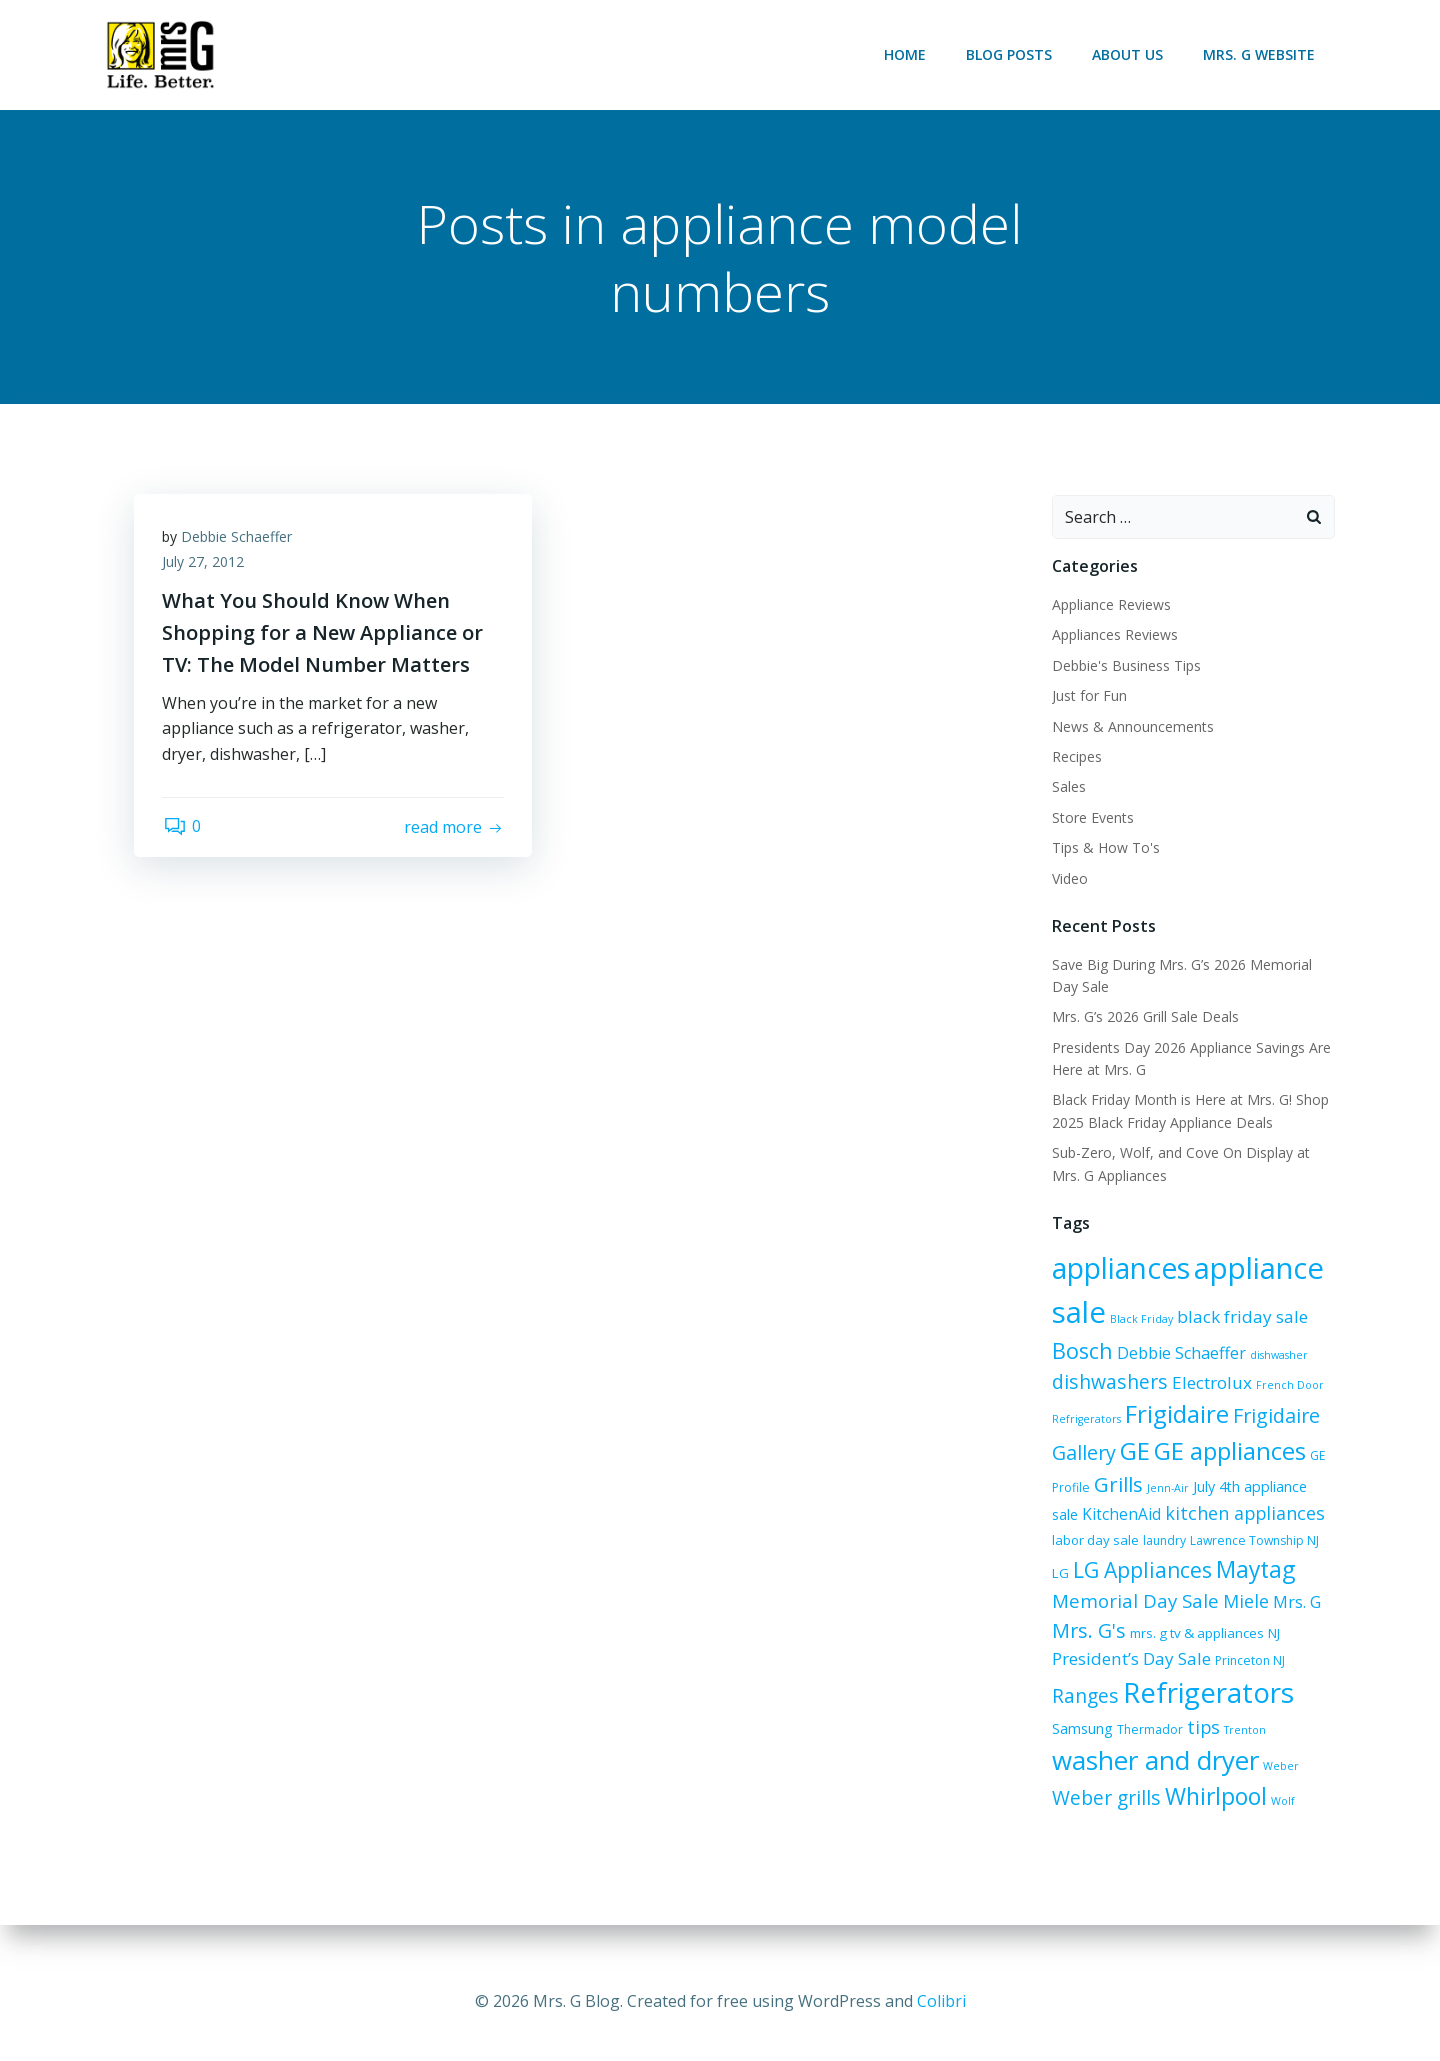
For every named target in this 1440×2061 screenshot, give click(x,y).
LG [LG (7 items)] (1295, 1547)
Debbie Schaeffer (238, 538)
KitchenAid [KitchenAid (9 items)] (1090, 1514)
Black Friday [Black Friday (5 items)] (1140, 1319)
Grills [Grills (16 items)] (1117, 1485)
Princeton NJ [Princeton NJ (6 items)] (1123, 1667)
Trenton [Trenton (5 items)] (1179, 1746)
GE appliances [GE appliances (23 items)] (1229, 1451)
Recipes (1076, 757)
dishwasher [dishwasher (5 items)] (1278, 1355)
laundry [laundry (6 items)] (1128, 1547)
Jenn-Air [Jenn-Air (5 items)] (1167, 1489)
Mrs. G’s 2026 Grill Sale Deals (1144, 1017)
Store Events (1092, 817)
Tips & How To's (1105, 848)
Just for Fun (1088, 696)
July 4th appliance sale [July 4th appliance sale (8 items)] (1264, 1487)
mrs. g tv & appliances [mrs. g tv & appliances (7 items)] (1118, 1638)
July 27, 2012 (205, 564)
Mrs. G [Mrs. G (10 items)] (1205, 1610)
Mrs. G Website (1260, 54)
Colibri (941, 2001)
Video (1069, 878)
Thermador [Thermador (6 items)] (1084, 1745)
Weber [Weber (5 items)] (1187, 1785)
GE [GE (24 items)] (1134, 1450)
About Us (1128, 54)
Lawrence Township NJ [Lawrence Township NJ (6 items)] (1218, 1547)
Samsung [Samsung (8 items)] (1256, 1705)
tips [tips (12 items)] (1137, 1743)
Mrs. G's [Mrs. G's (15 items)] (1270, 1608)
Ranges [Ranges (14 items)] (1195, 1664)
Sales (1068, 787)
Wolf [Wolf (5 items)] (1169, 1820)
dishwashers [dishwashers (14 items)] (1109, 1381)
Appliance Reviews (1110, 605)
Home (906, 54)
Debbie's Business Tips (1125, 665)
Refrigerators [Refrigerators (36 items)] (1136, 1700)
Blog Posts (1010, 54)
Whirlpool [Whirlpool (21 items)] (1102, 1815)
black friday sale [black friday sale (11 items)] (1241, 1316)
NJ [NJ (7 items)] (1195, 1638)
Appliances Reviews (1114, 635)
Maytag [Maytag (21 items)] (1202, 1576)
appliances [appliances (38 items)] (1120, 1268)
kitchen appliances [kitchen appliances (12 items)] (1214, 1513)
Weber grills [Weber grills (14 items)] (1263, 1781)
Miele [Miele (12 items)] (1154, 1609)
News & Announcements (1132, 726)
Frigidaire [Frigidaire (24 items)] (1176, 1414)
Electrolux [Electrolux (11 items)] (1211, 1382)
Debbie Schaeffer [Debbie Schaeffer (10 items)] (1180, 1353)
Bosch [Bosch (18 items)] (1081, 1350)
